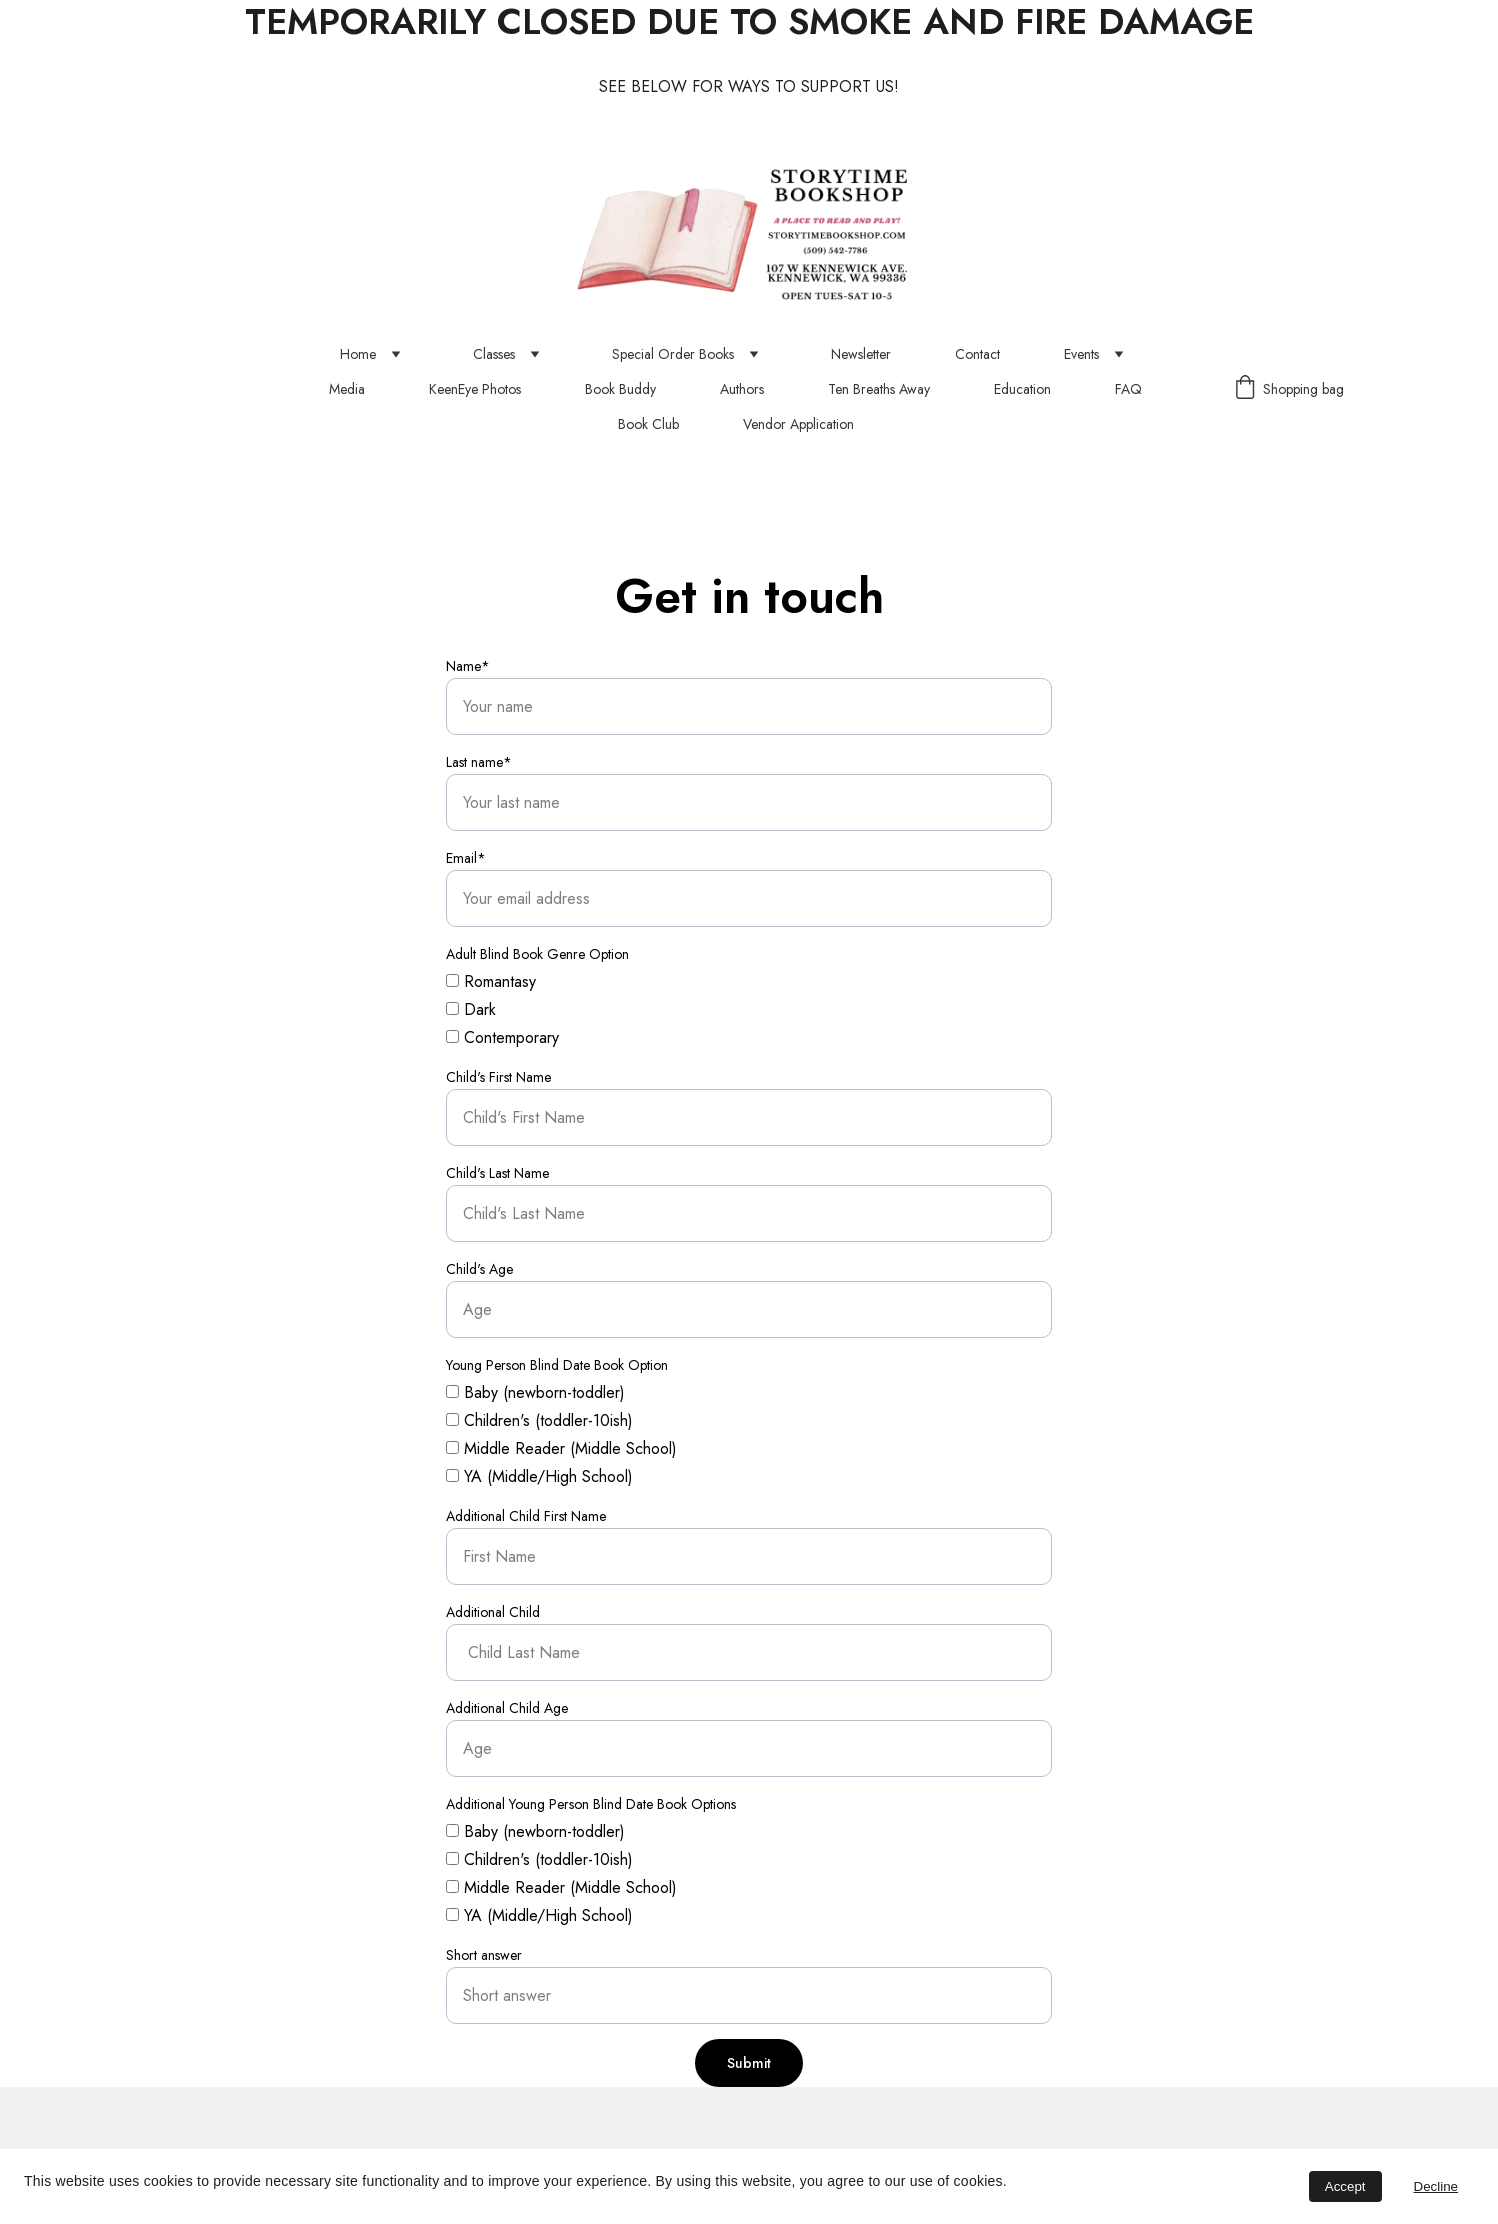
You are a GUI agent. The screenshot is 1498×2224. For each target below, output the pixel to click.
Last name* (479, 762)
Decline (1436, 2186)
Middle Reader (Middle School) (561, 1448)
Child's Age (479, 1269)
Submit (749, 2063)
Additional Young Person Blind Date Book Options (591, 1804)
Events (1081, 354)
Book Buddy (620, 389)
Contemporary (502, 1037)
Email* (466, 858)
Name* (468, 666)
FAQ (1128, 389)
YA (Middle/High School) (539, 1476)
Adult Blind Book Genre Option (537, 954)
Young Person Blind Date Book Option (557, 1365)
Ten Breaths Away (879, 389)
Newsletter (861, 354)
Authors (742, 389)
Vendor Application (798, 424)
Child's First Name (498, 1077)
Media (347, 389)
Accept (1345, 2186)
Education (1022, 389)
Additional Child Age (507, 1708)
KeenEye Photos (475, 389)
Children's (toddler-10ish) (539, 1420)
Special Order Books (673, 354)
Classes (494, 354)
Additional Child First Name (526, 1516)
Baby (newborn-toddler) (535, 1392)
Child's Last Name (497, 1173)
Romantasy (491, 981)
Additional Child (493, 1612)
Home (358, 354)
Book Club (648, 424)
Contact (977, 354)
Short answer (484, 1955)
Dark (471, 1009)
